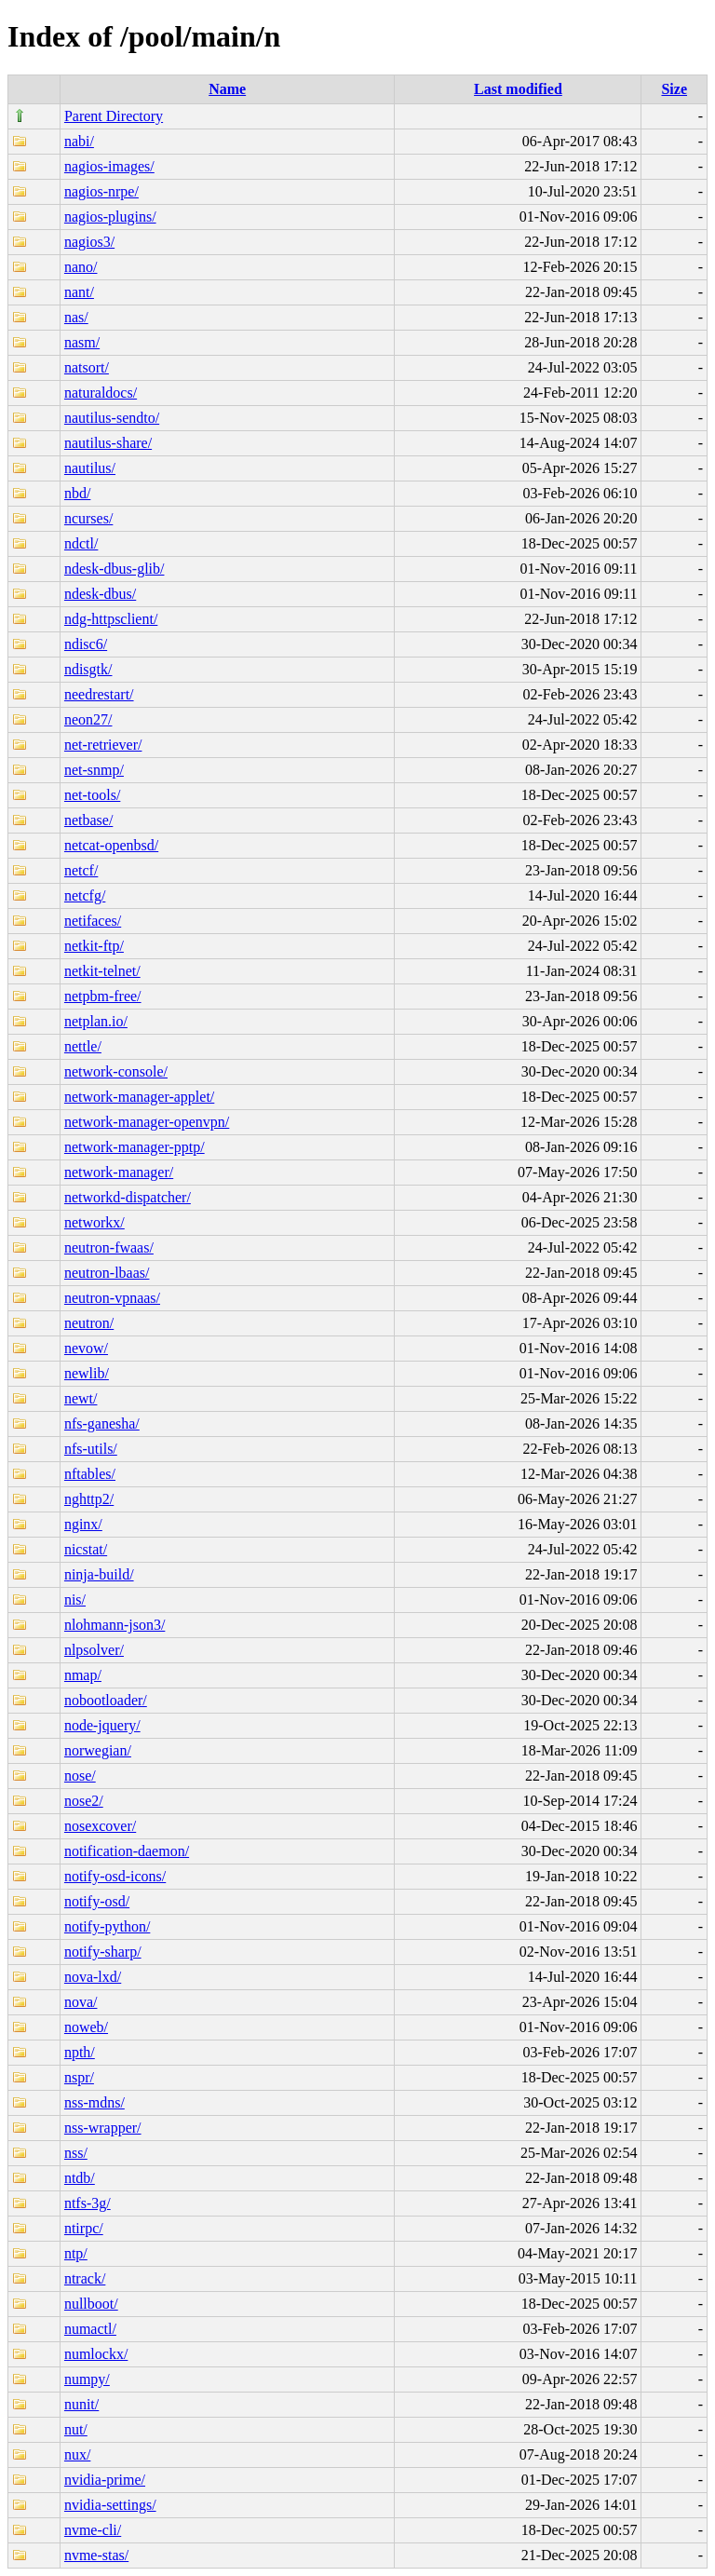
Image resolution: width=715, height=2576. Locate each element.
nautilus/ (89, 468)
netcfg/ (84, 895)
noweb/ (86, 2027)
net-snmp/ (94, 770)
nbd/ (77, 493)
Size (674, 89)
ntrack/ (84, 2278)
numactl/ (90, 2329)
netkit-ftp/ (94, 946)
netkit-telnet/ (102, 971)
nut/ (76, 2429)
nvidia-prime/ (104, 2480)
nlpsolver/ (94, 1650)
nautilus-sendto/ (111, 418)
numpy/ (87, 2379)
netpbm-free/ (103, 996)
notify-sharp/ (103, 1951)
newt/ (81, 1398)
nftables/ (89, 1474)
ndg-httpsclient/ (110, 619)
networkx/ (94, 1222)
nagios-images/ (109, 166)
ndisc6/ (85, 644)
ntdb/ (79, 2178)
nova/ (81, 2002)
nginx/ (83, 1524)
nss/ (76, 2153)
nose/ (80, 1775)
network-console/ (116, 1071)
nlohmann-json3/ (114, 1625)
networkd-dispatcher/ (127, 1197)
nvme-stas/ (96, 2555)
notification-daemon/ (126, 1851)
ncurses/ (88, 518)
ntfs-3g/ (87, 2203)
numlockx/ (96, 2354)
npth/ (79, 2052)
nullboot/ (91, 2304)
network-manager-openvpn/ (146, 1122)
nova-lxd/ (92, 1977)
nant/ (79, 292)
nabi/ (79, 141)
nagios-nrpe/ (101, 191)
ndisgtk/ (88, 669)
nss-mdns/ (94, 2102)
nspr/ (79, 2077)
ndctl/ (81, 543)
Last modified (518, 89)
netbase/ (88, 820)
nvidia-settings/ (110, 2505)
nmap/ (82, 1675)
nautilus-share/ (108, 443)
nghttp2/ (89, 1499)
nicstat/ (85, 1549)
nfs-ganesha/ (102, 1423)
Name (227, 89)
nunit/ (81, 2404)
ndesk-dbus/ (100, 594)
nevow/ (86, 1348)
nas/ (76, 317)
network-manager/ (118, 1172)
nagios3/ (89, 242)
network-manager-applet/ (139, 1097)
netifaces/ (92, 921)
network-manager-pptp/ (134, 1147)
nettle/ (82, 1046)
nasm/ (82, 342)
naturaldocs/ (100, 392)
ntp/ (76, 2253)
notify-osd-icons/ (115, 1876)
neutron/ (89, 1323)
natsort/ (86, 367)
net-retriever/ (103, 744)
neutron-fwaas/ (109, 1247)
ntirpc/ (83, 2228)
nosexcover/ (100, 1826)
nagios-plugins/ (110, 216)
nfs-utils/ (90, 1449)
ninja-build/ (99, 1574)
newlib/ (86, 1373)
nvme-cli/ (92, 2530)
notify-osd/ (96, 1901)
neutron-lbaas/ (107, 1273)
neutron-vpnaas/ (112, 1298)
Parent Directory (113, 116)
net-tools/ (92, 795)
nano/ (81, 267)
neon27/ (88, 719)
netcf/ (81, 870)
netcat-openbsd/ (111, 845)
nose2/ (83, 1801)
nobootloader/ (105, 1700)
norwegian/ (97, 1750)
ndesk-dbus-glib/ (114, 568)
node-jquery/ (102, 1725)
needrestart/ (99, 694)
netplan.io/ (96, 1021)
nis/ (75, 1599)
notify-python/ (107, 1926)
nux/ (77, 2454)
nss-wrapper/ (103, 2127)
